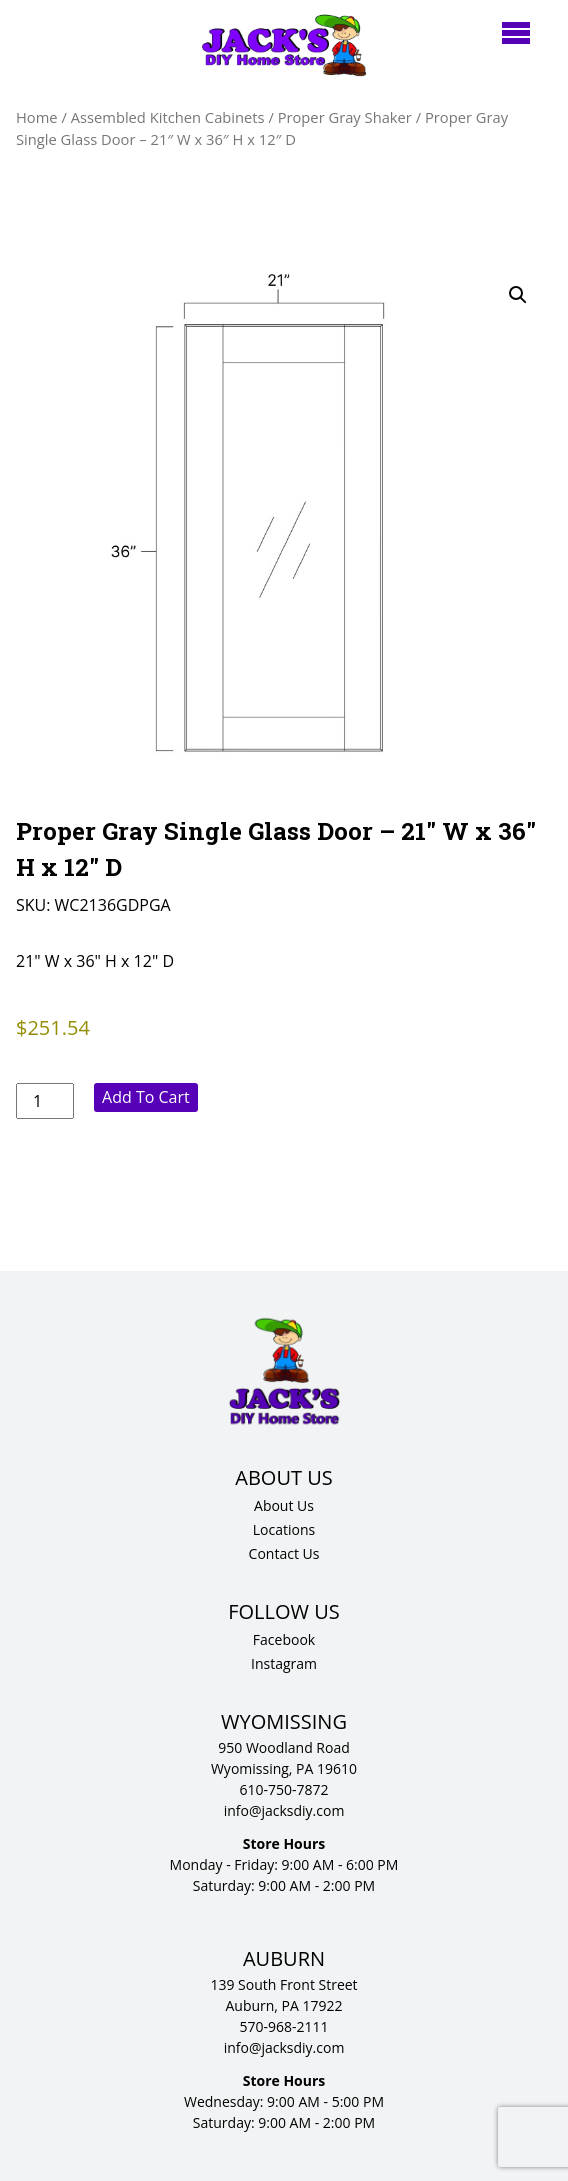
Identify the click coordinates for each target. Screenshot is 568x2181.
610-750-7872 (283, 1789)
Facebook (284, 1639)
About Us (284, 1505)
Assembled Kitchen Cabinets (168, 117)
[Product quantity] (45, 1101)
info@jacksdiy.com (284, 1810)
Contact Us (284, 1553)
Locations (284, 1529)
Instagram (284, 1663)
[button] (518, 295)
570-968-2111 (283, 2026)
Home (37, 117)
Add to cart (146, 1097)
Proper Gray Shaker (345, 117)
